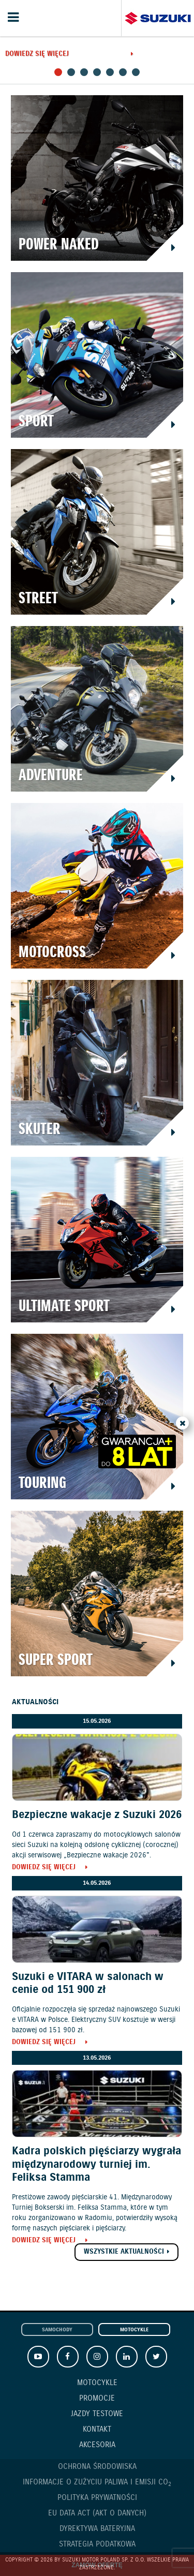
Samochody (57, 2330)
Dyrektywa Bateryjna (97, 2529)
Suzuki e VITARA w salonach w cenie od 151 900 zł (87, 1983)
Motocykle (134, 2330)
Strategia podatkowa (97, 2544)
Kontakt (97, 2429)
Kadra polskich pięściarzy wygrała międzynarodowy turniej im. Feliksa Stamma (96, 2164)
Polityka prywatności (97, 2498)
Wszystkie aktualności (124, 2251)
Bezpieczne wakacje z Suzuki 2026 (97, 1815)
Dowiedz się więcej (37, 54)
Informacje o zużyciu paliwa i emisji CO (97, 2482)
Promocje (97, 2398)
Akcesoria (97, 2445)
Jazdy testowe (97, 2414)
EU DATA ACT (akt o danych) (97, 2513)
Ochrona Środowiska (97, 2467)
